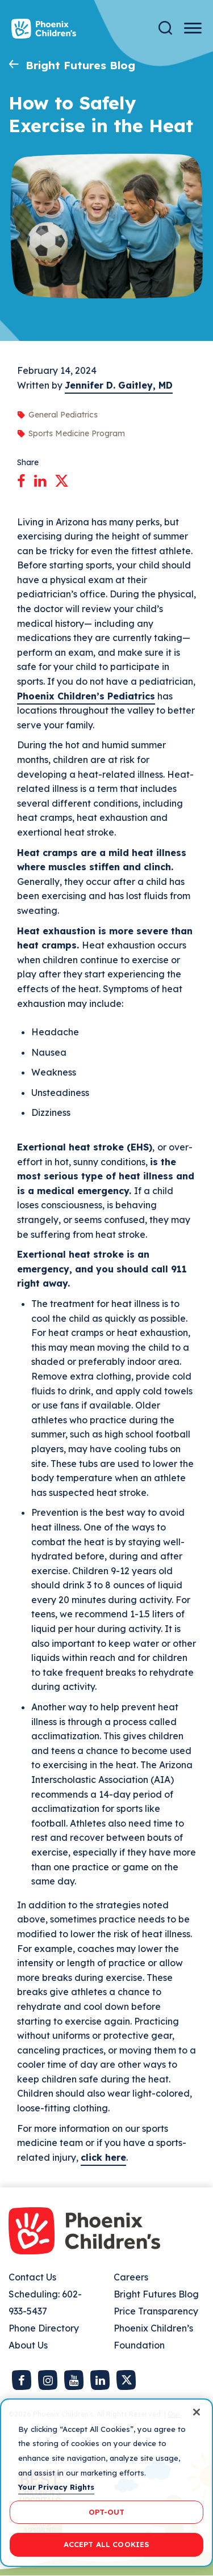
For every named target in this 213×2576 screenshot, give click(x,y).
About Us (28, 2345)
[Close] (196, 2412)
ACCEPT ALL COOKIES (106, 2544)
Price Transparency (156, 2311)
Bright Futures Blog (80, 65)
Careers (131, 2277)
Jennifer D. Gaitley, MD (119, 385)
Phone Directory (44, 2328)
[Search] (165, 28)
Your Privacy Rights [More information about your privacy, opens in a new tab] (56, 2486)
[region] (106, 2482)
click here (103, 2157)
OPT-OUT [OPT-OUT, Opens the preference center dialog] (107, 2511)
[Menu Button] (193, 28)
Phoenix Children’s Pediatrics (86, 696)
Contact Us (32, 2277)
